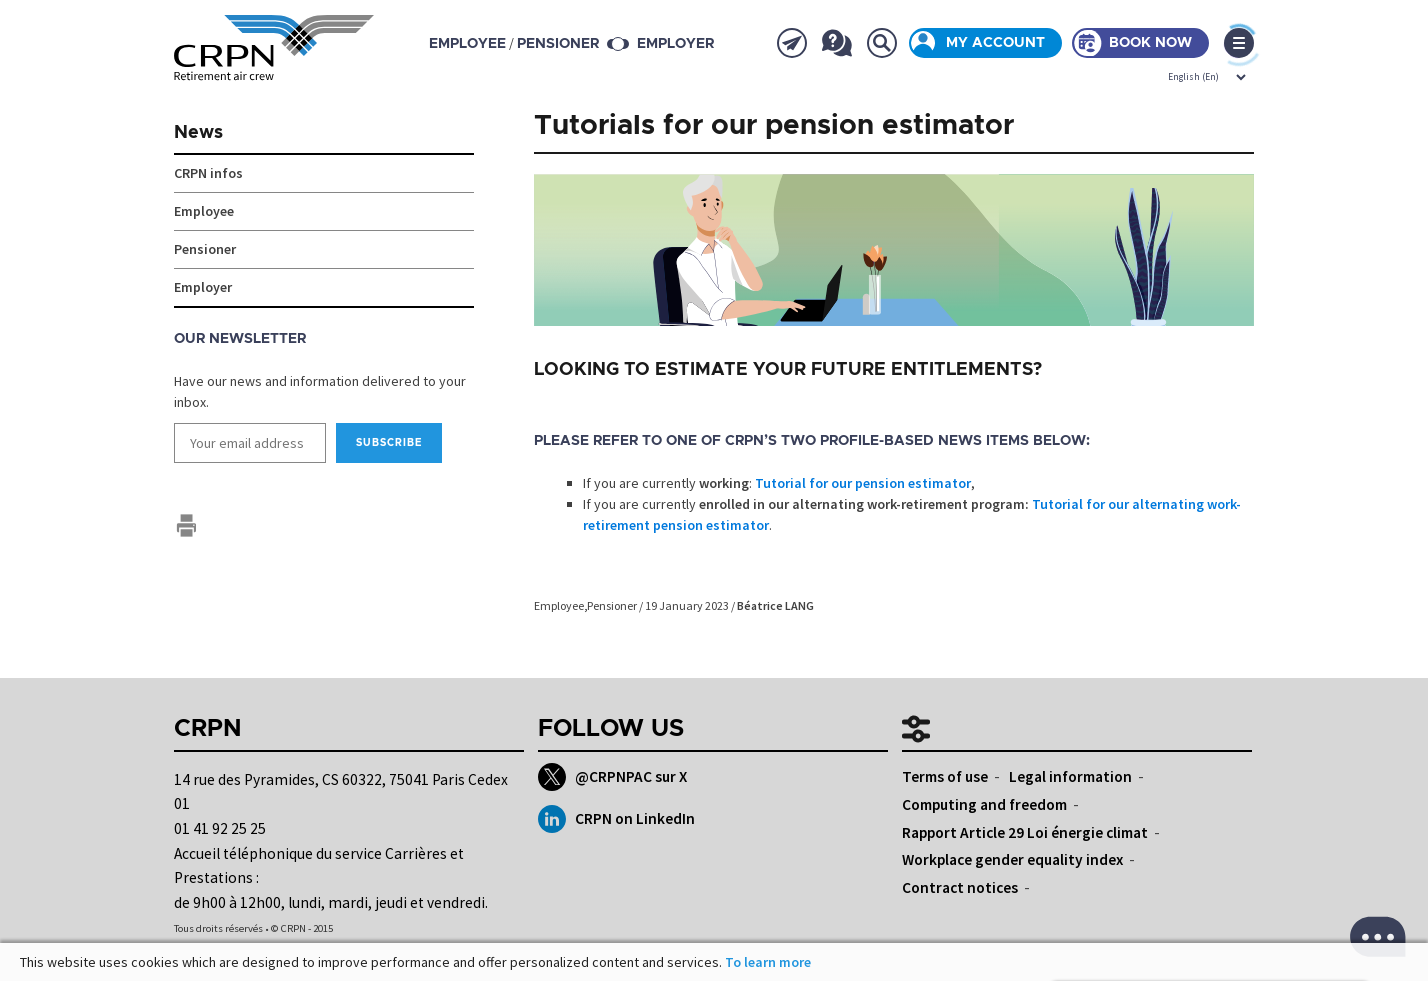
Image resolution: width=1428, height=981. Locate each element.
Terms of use (945, 776)
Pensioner (612, 605)
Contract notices (960, 887)
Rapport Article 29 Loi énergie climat (1025, 832)
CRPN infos (208, 173)
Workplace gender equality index (1012, 859)
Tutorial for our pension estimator (863, 483)
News (198, 133)
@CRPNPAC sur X (612, 777)
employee (467, 44)
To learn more (768, 962)
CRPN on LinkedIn (616, 819)
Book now (1150, 43)
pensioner (558, 44)
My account (995, 43)
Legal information (1070, 776)
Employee (559, 605)
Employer (675, 44)
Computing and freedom (984, 804)
